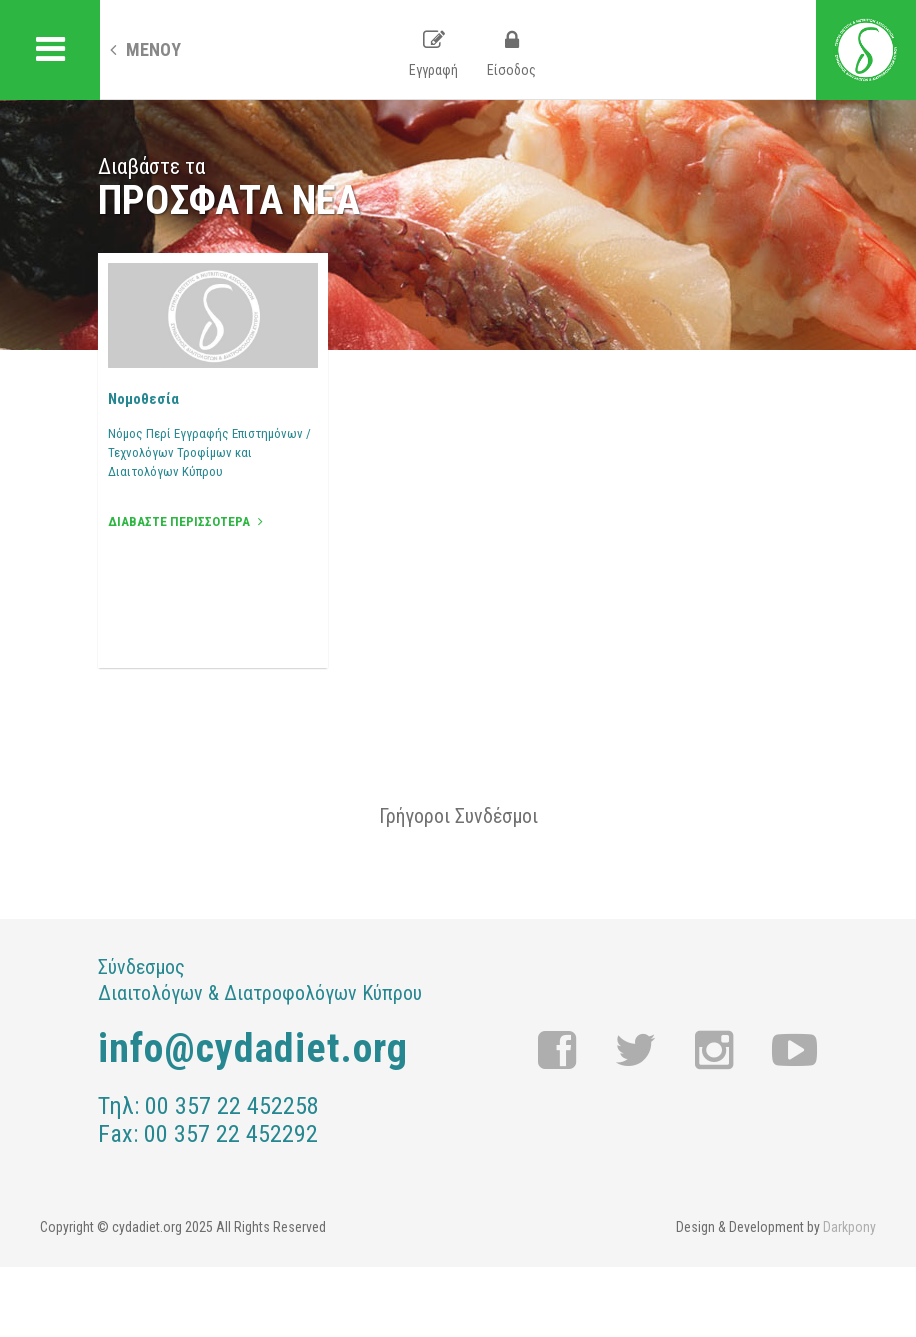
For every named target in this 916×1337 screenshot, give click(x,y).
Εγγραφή (433, 54)
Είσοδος (511, 54)
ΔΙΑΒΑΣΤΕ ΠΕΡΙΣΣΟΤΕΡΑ (185, 521)
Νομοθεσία (143, 399)
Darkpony (849, 1227)
